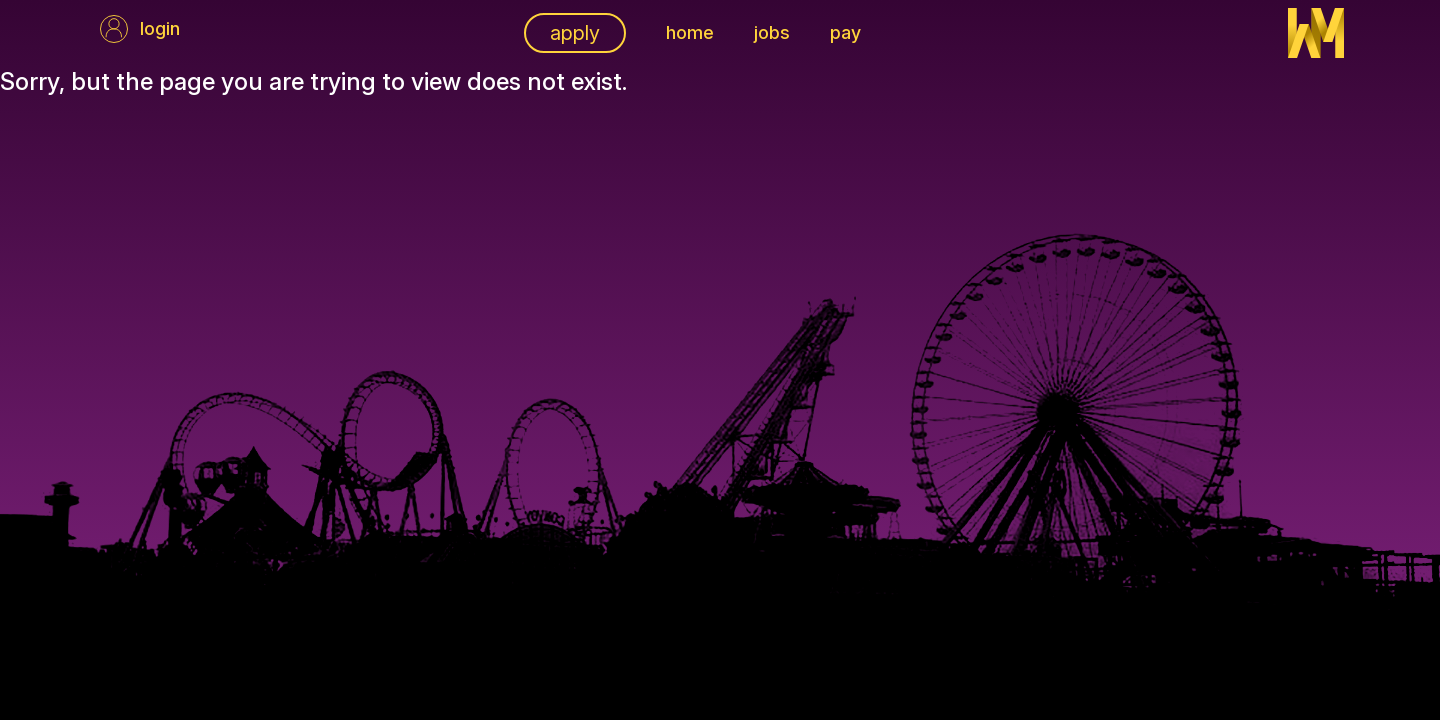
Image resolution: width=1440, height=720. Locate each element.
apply (575, 33)
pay (845, 32)
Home (690, 32)
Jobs (772, 32)
